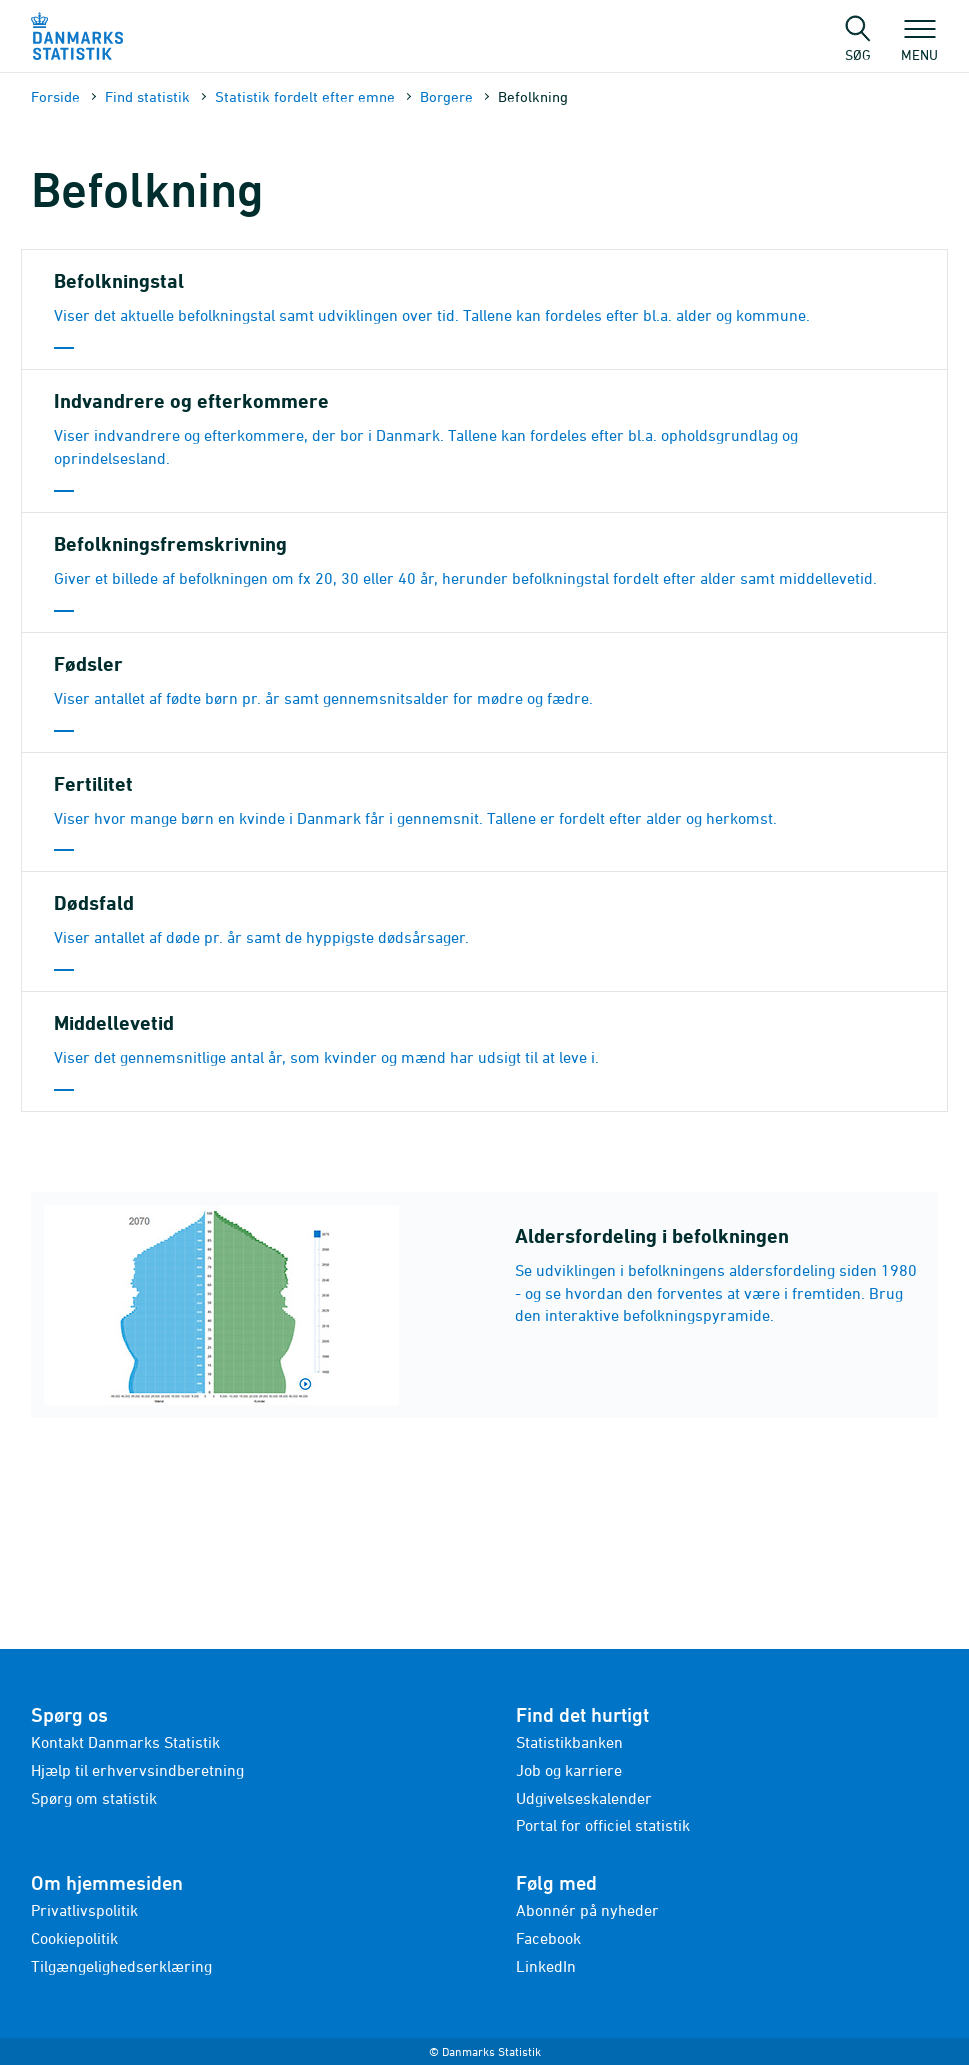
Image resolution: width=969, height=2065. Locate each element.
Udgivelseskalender (584, 1798)
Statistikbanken (569, 1742)
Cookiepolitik (74, 1938)
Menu (919, 45)
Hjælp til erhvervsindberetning (137, 1770)
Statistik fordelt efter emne (305, 96)
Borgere (446, 96)
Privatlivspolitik (84, 1910)
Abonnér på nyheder (587, 1910)
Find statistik (147, 96)
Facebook (548, 1938)
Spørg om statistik (94, 1798)
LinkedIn (546, 1966)
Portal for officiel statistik (603, 1825)
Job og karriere (569, 1770)
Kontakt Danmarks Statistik (125, 1742)
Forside (55, 96)
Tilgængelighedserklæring (121, 1966)
